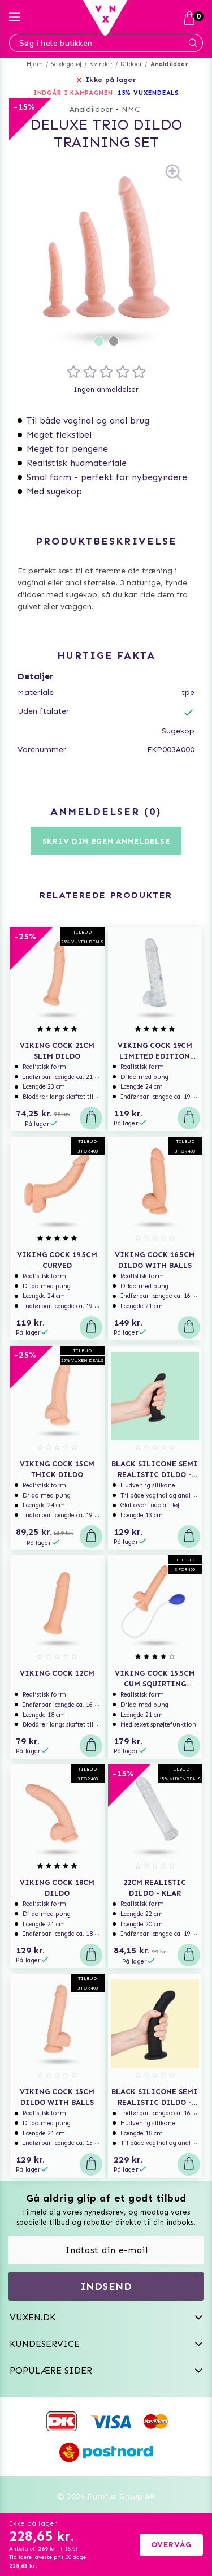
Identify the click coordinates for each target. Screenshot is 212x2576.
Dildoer (131, 64)
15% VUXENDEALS (148, 93)
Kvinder (100, 64)
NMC (131, 109)
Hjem (35, 64)
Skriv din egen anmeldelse (106, 841)
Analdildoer (169, 64)
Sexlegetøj (66, 64)
